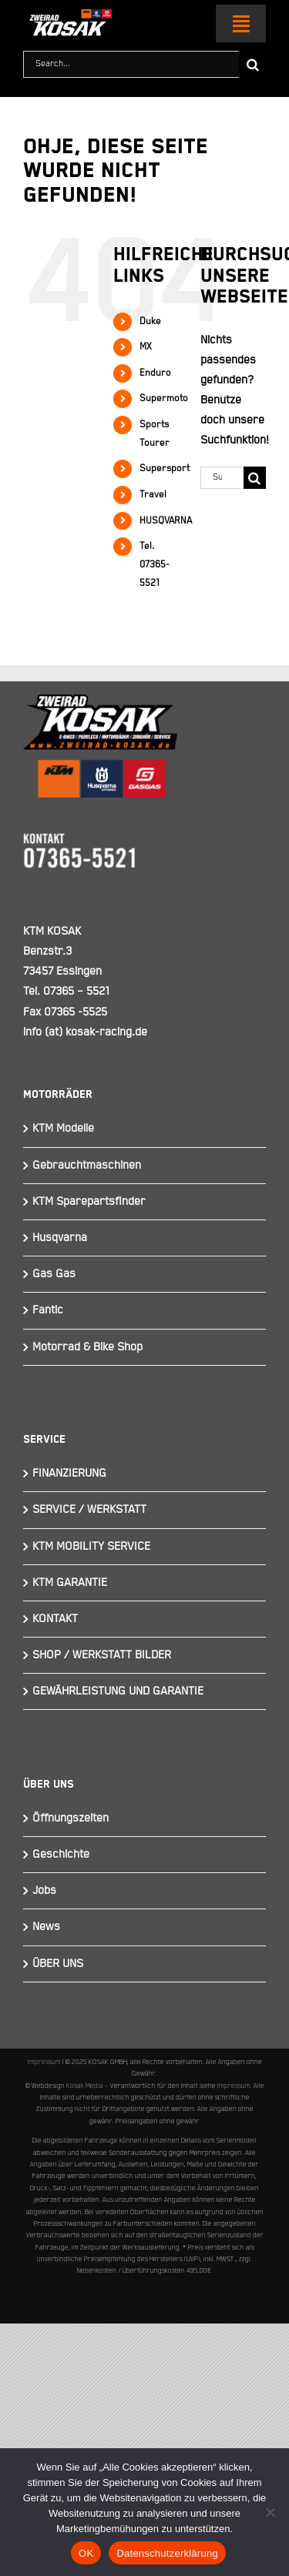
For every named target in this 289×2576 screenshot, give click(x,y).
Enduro (155, 373)
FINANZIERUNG (69, 1473)
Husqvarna (59, 1237)
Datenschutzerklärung (166, 2553)
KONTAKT (55, 1618)
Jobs (44, 1890)
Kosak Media (84, 2085)
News (46, 1926)
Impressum (44, 2062)
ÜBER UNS (57, 1963)
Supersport (164, 468)
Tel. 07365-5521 (154, 564)
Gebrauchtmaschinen (86, 1165)
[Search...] (131, 64)
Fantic (47, 1309)
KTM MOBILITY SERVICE (91, 1546)
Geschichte (60, 1854)
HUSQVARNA (165, 521)
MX (145, 347)
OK (86, 2553)
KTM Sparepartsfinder (89, 1201)
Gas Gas (54, 1273)
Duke (150, 321)
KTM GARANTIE (69, 1582)
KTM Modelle (63, 1128)
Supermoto (163, 398)
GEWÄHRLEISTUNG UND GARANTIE (117, 1691)
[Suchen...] (222, 478)
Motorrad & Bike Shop (87, 1346)
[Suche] (252, 64)
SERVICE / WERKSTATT (89, 1509)
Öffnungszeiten (70, 1818)
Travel (152, 494)
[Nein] (269, 2512)
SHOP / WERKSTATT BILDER (101, 1654)
